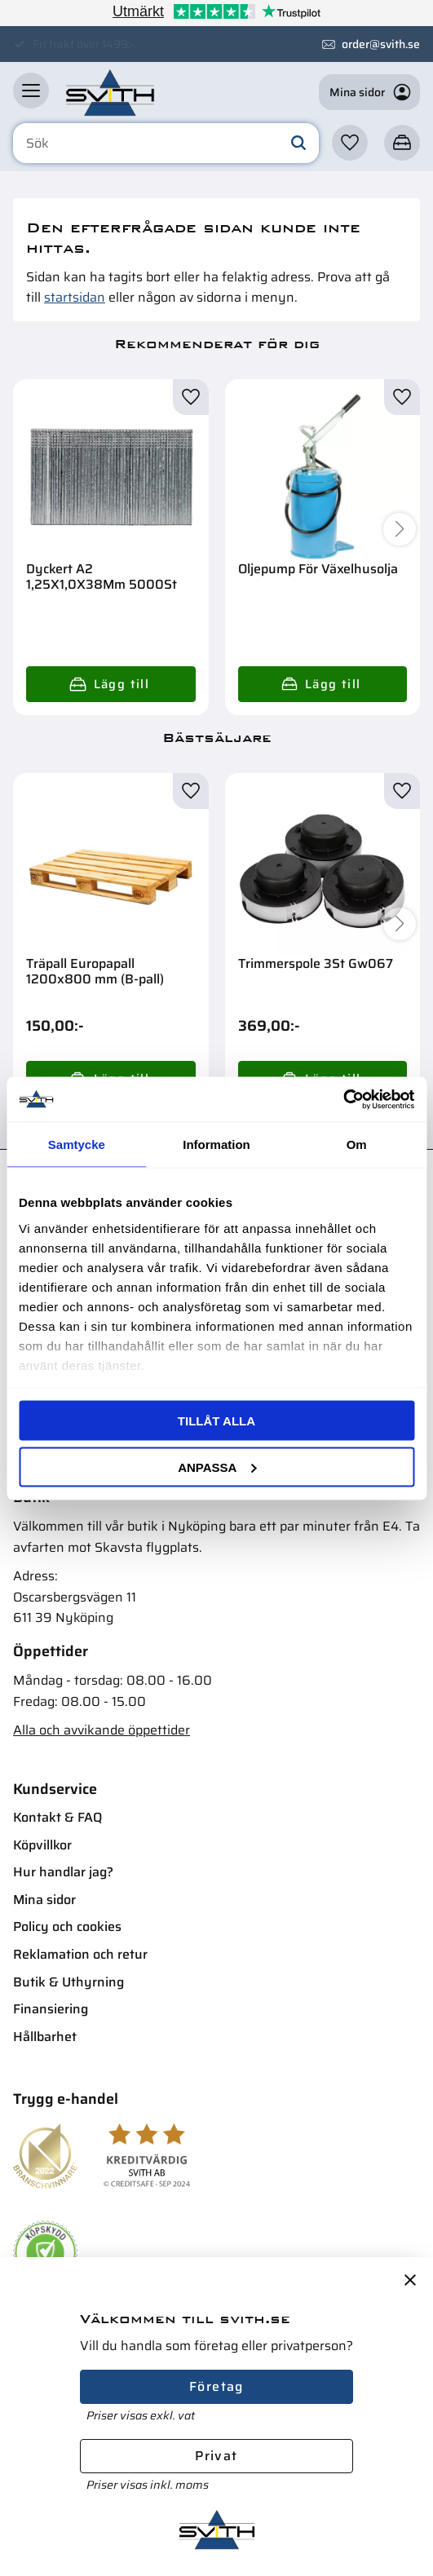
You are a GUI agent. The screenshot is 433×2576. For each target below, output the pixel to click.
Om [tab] (357, 1144)
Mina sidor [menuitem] (44, 1899)
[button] (31, 90)
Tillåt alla (216, 1421)
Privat (216, 2456)
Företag (216, 2386)
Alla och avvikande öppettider (101, 1730)
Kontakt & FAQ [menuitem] (57, 1817)
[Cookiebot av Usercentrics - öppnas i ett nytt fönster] (343, 1099)
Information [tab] (216, 1144)
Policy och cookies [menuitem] (67, 1926)
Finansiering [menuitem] (50, 2009)
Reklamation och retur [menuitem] (80, 1954)
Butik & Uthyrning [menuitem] (68, 1982)
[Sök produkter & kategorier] (166, 143)
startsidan (74, 297)
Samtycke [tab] (76, 1144)
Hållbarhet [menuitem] (45, 2036)
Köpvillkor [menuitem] (42, 1845)
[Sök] (298, 143)
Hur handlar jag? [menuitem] (63, 1872)
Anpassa (217, 1467)
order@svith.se (381, 44)
